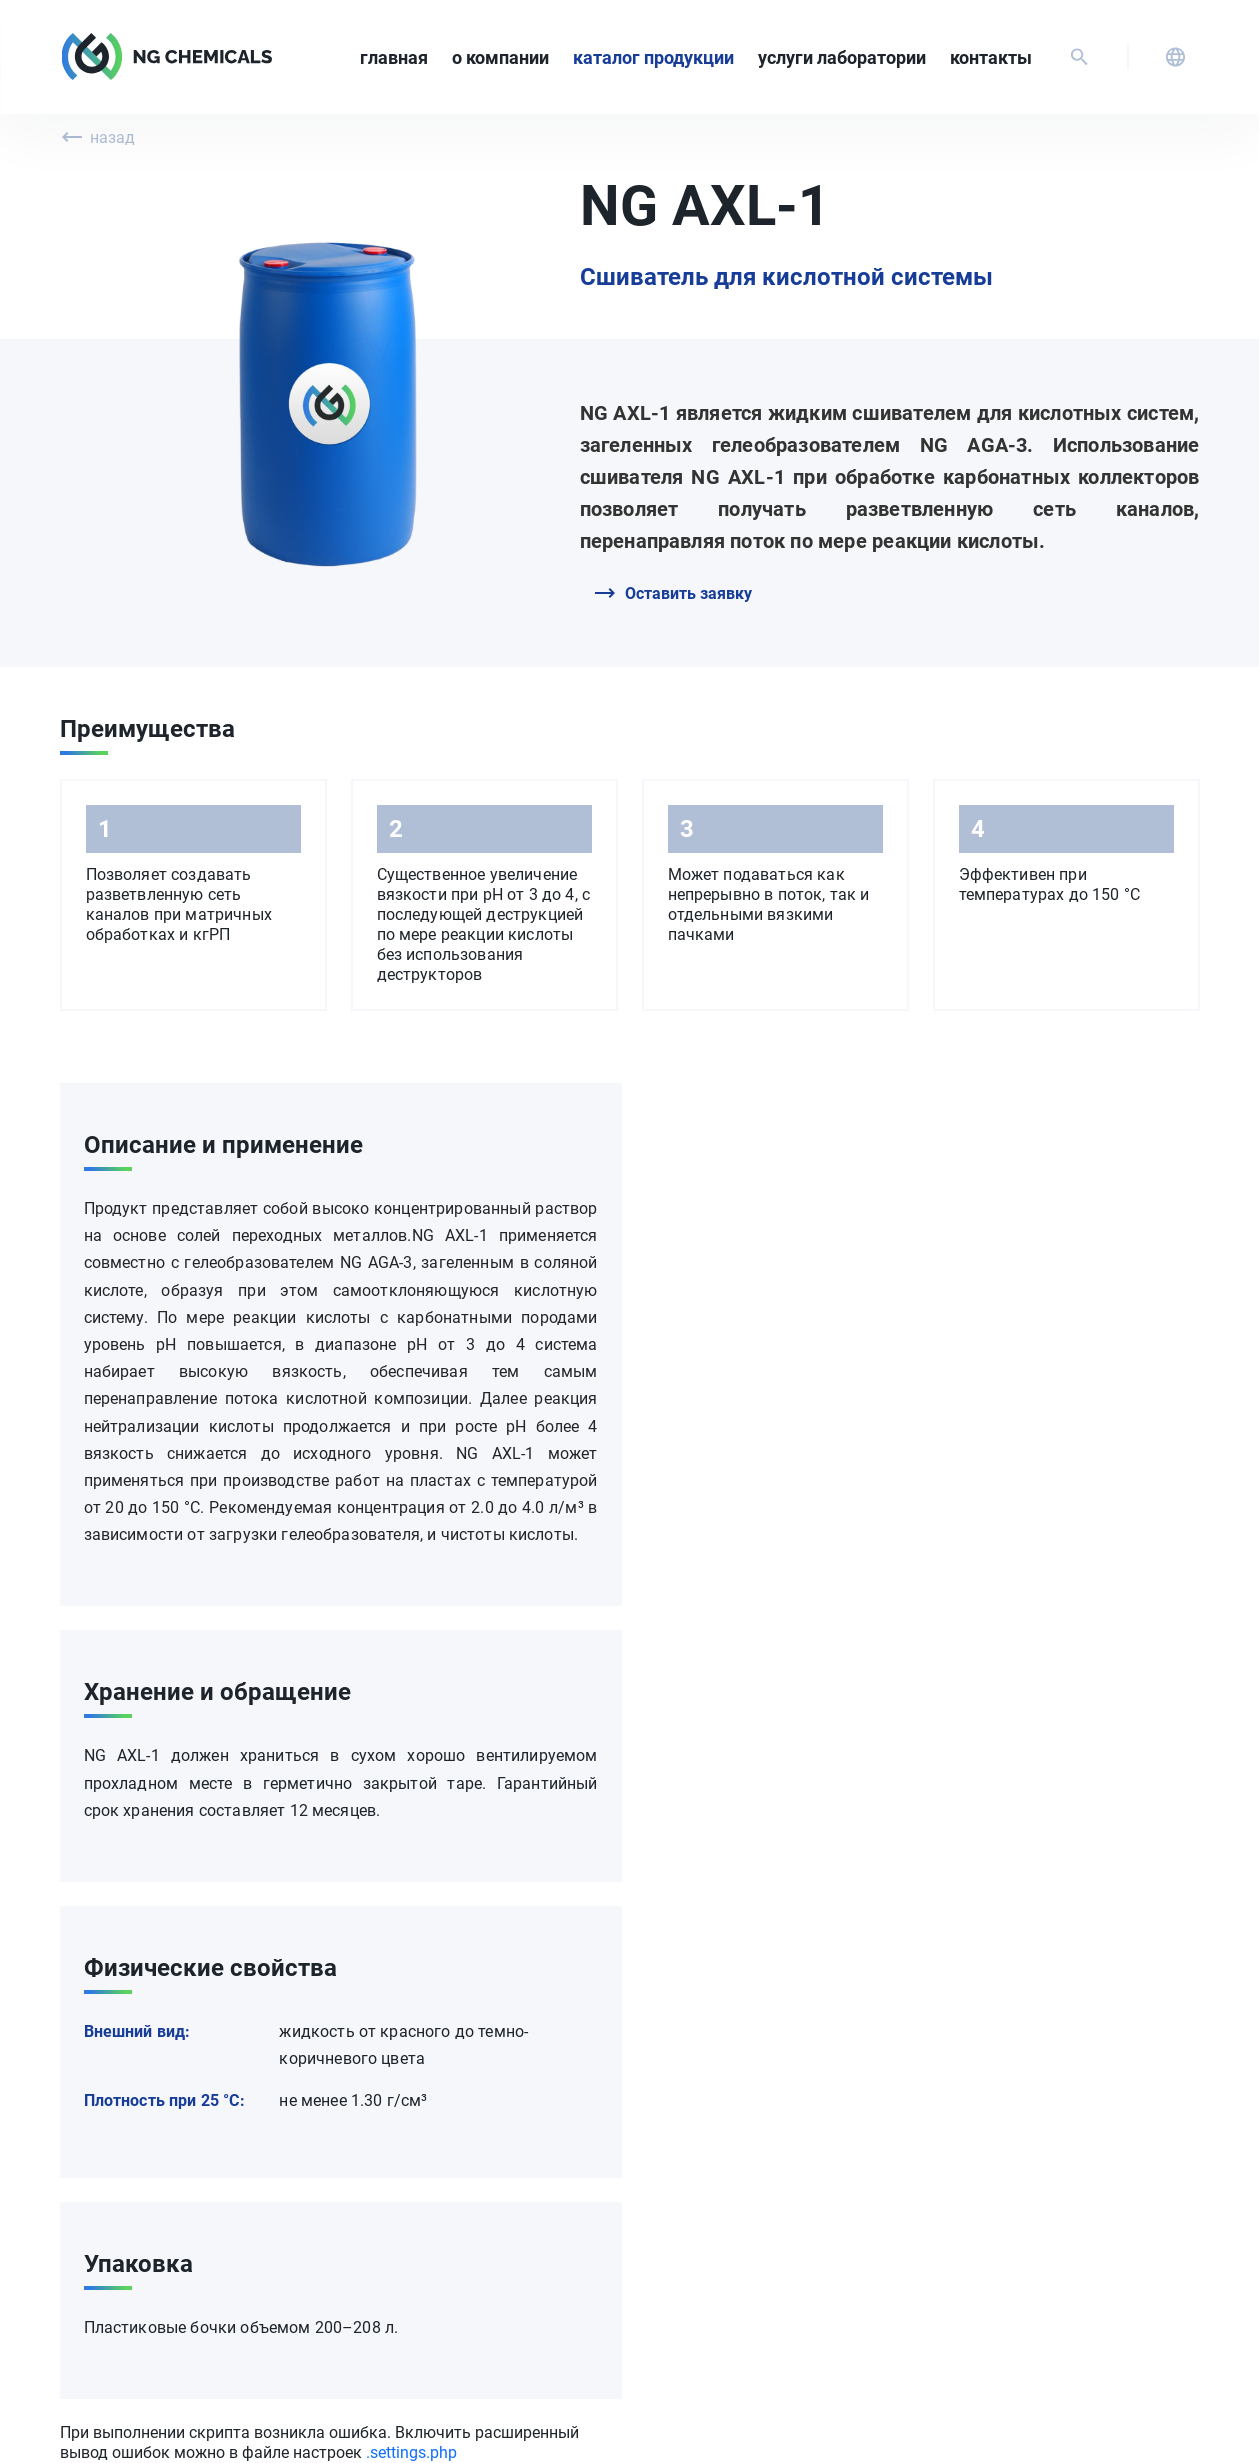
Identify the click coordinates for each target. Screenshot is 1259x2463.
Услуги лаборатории (842, 57)
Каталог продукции (653, 57)
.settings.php (411, 2452)
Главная (394, 57)
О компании (500, 57)
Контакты (991, 57)
